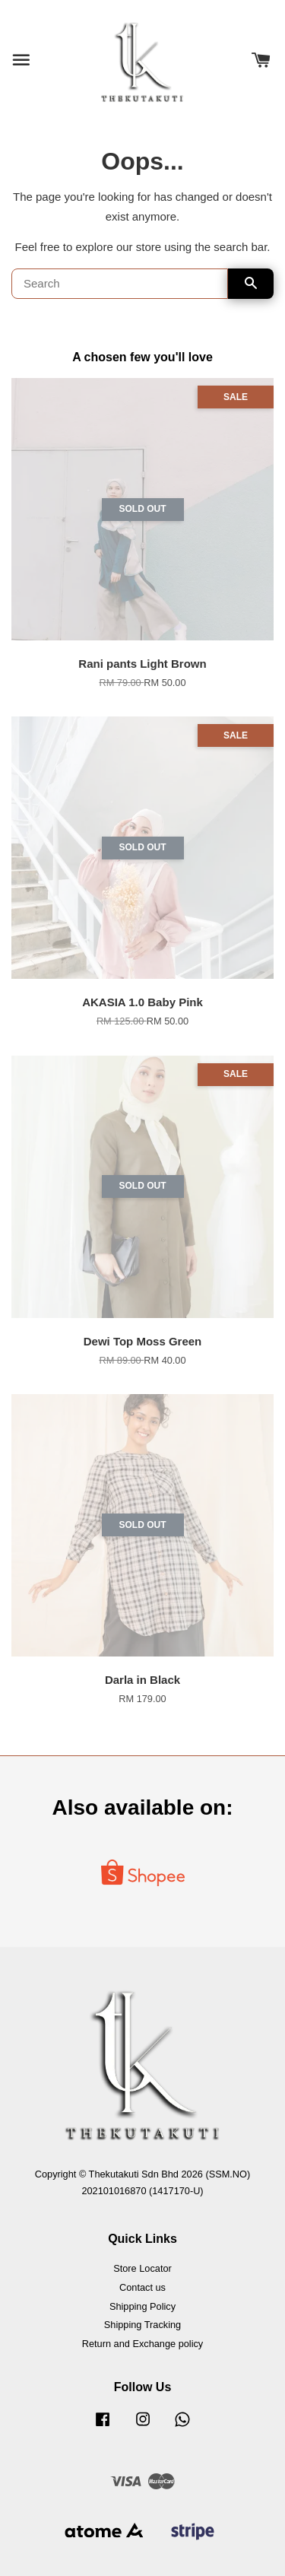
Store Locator (142, 2268)
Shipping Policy (142, 2306)
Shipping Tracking (142, 2324)
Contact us (142, 2287)
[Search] (119, 283)
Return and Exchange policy (142, 2343)
